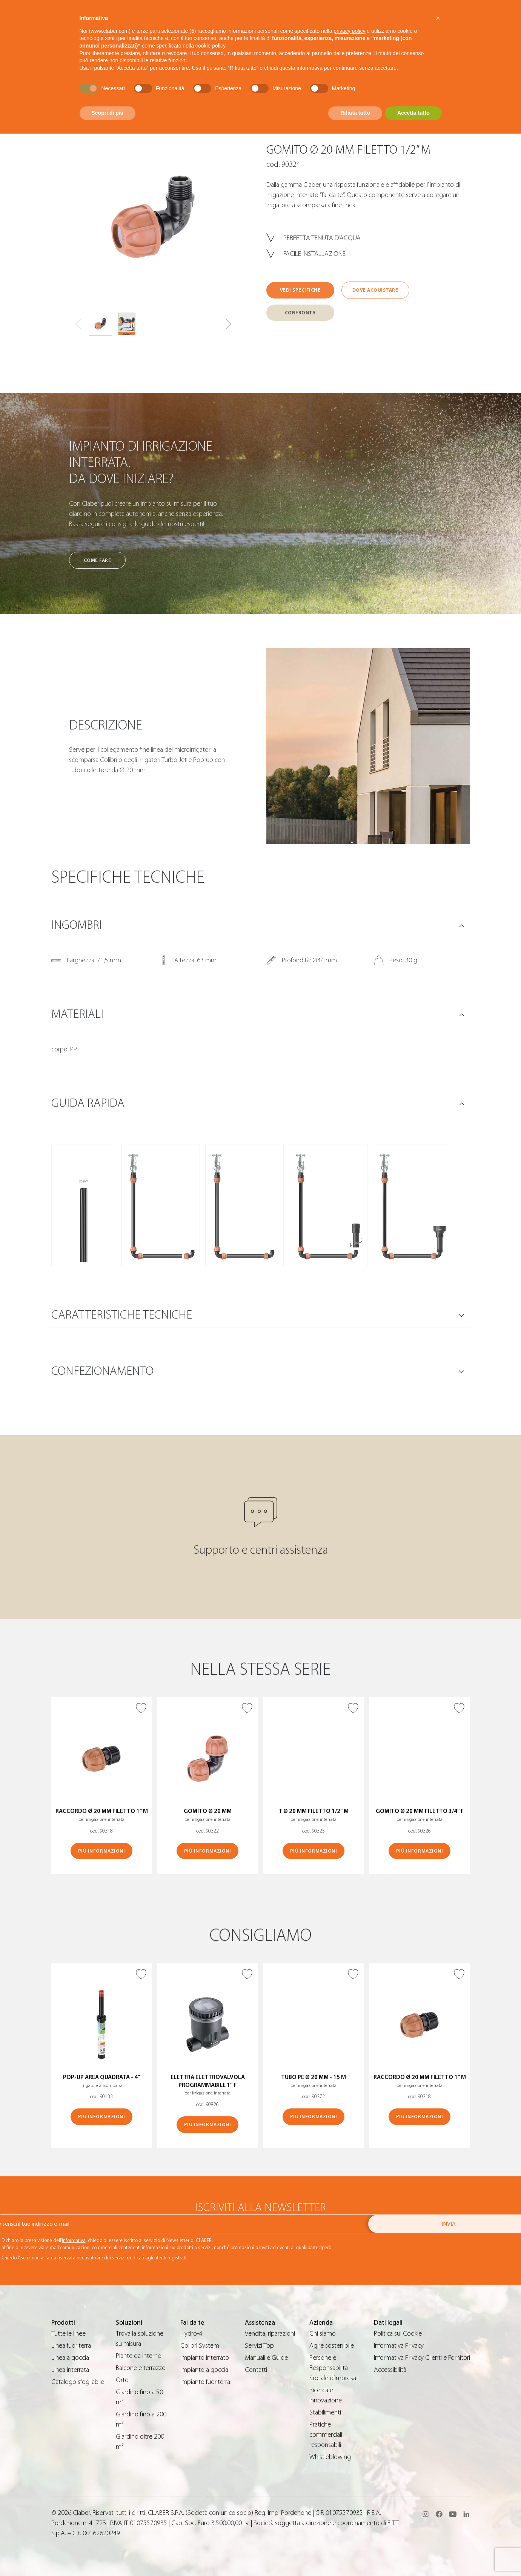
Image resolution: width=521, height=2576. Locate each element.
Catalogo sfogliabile (77, 2382)
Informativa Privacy (399, 2346)
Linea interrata (70, 2370)
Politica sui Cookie (398, 2333)
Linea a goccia (70, 2358)
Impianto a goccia (204, 2370)
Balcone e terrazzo (141, 2368)
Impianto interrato (204, 2358)
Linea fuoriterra (71, 2346)
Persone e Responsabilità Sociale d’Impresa (332, 2368)
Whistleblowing (330, 2457)
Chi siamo (322, 2333)
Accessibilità (390, 2370)
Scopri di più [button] (108, 113)
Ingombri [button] (76, 925)
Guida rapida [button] (87, 1103)
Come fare (97, 560)
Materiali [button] (77, 1014)
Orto (122, 2380)
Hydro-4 (191, 2333)
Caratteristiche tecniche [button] (121, 1315)
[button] (228, 324)
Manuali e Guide (266, 2358)
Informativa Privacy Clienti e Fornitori (422, 2358)
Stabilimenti (325, 2412)
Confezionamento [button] (102, 1371)
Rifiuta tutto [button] (355, 113)
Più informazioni (101, 1851)
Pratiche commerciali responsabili (325, 2435)
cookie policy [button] (210, 46)
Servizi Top (259, 2346)
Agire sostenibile (331, 2346)
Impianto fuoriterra (205, 2382)
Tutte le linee (68, 2333)
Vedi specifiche (300, 290)
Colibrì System (199, 2346)
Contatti (256, 2370)
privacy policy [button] (349, 31)
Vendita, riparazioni (270, 2333)
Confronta (300, 312)
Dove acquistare (375, 290)
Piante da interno (138, 2356)
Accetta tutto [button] (413, 113)
